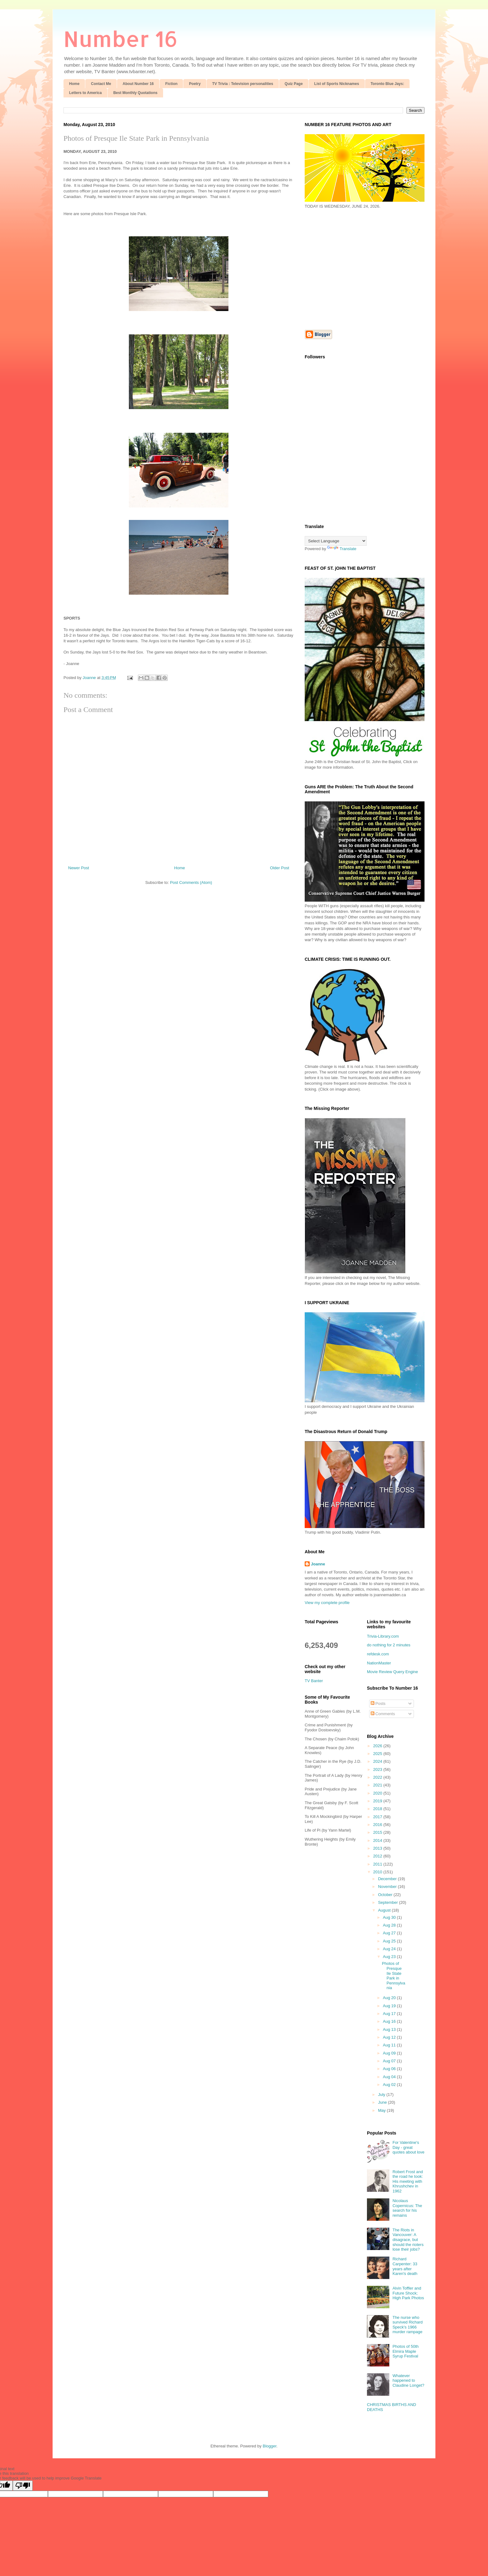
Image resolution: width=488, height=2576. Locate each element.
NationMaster (379, 1663)
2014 (378, 1840)
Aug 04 (390, 2076)
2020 (378, 1793)
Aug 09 (390, 2053)
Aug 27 (390, 1933)
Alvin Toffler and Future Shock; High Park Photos (408, 2293)
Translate (341, 548)
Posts (378, 1703)
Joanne (318, 1564)
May (382, 2110)
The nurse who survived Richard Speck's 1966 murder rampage (407, 2324)
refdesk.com (378, 1654)
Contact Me (101, 84)
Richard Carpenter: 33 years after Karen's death (404, 2266)
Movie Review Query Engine (392, 1671)
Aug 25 (390, 1941)
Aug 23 (390, 1956)
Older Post (279, 868)
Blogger (269, 2446)
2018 (378, 1808)
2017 (378, 1816)
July (382, 2094)
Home (74, 84)
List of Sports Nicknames (336, 84)
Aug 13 (390, 2029)
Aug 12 (390, 2037)
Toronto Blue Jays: (387, 84)
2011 (378, 1864)
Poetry (194, 84)
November (388, 1886)
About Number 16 (138, 84)
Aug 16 (390, 2021)
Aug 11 (390, 2045)
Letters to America (85, 93)
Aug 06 (390, 2068)
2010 (378, 1872)
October (386, 1894)
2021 (378, 1785)
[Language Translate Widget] (336, 541)
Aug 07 (390, 2061)
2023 (378, 1769)
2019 (378, 1801)
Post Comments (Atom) (191, 882)
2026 (378, 1745)
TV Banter (314, 1680)
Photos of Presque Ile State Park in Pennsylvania (136, 138)
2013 (378, 1848)
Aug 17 (390, 2013)
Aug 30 (390, 1917)
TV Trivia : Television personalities (242, 84)
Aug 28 (390, 1925)
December (388, 1878)
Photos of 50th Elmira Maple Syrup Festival (405, 2351)
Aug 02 (390, 2084)
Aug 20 (390, 1997)
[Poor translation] (23, 2485)
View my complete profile (327, 1602)
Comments (383, 1713)
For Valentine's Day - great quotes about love (408, 2147)
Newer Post (78, 868)
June (383, 2102)
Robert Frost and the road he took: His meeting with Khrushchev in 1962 (407, 2181)
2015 (378, 1832)
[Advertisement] (357, 268)
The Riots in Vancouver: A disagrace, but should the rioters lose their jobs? (408, 2240)
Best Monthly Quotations (135, 93)
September (388, 1902)
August (385, 1910)
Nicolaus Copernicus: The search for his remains (407, 2208)
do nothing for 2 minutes (388, 1645)
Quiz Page (294, 84)
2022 (378, 1777)
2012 (378, 1856)
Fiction (171, 84)
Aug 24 (390, 1948)
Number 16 (120, 38)
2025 (378, 1753)
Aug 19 (390, 2005)
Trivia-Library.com (383, 1636)
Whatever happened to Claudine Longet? (408, 2380)
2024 (378, 1761)
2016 (378, 1824)
